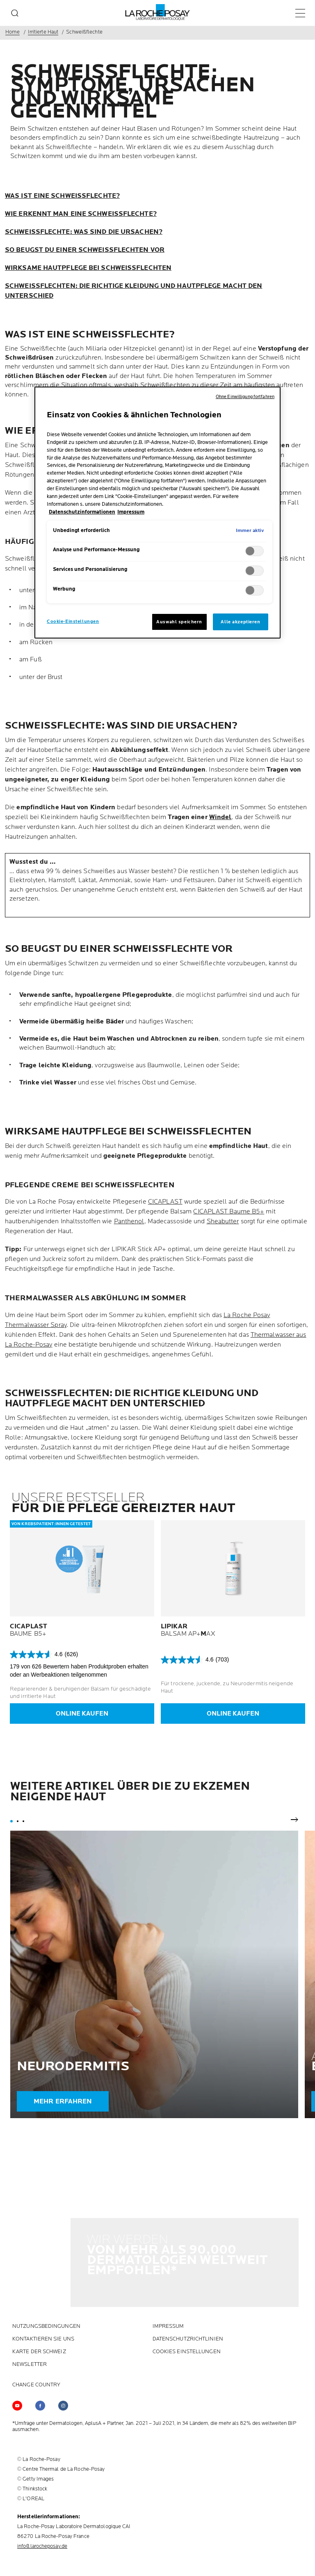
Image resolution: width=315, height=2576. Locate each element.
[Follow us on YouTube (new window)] (17, 2326)
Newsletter (29, 2285)
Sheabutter (223, 1221)
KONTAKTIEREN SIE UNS (43, 2260)
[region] (157, 513)
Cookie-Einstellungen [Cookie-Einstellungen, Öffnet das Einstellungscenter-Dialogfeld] (73, 621)
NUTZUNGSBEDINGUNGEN (46, 2247)
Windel (220, 817)
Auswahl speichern (179, 622)
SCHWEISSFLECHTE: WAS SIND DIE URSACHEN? (83, 232)
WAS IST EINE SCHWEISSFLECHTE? (62, 196)
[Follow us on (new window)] (40, 2326)
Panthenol (129, 1221)
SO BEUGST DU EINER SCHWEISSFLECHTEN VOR (84, 250)
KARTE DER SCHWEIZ (39, 2272)
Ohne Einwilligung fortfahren (245, 396)
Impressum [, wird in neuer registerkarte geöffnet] (130, 512)
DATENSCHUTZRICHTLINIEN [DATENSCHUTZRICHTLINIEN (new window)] (188, 2260)
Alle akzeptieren (240, 622)
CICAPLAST (165, 1202)
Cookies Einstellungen (187, 2272)
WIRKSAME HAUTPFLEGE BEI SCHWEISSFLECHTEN (88, 268)
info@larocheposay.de (42, 2466)
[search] (15, 13)
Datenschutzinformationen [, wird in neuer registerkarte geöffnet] (82, 512)
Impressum (168, 2247)
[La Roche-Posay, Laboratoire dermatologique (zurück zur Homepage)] (158, 12)
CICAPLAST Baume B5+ (228, 1212)
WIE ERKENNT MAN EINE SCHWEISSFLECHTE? (81, 214)
